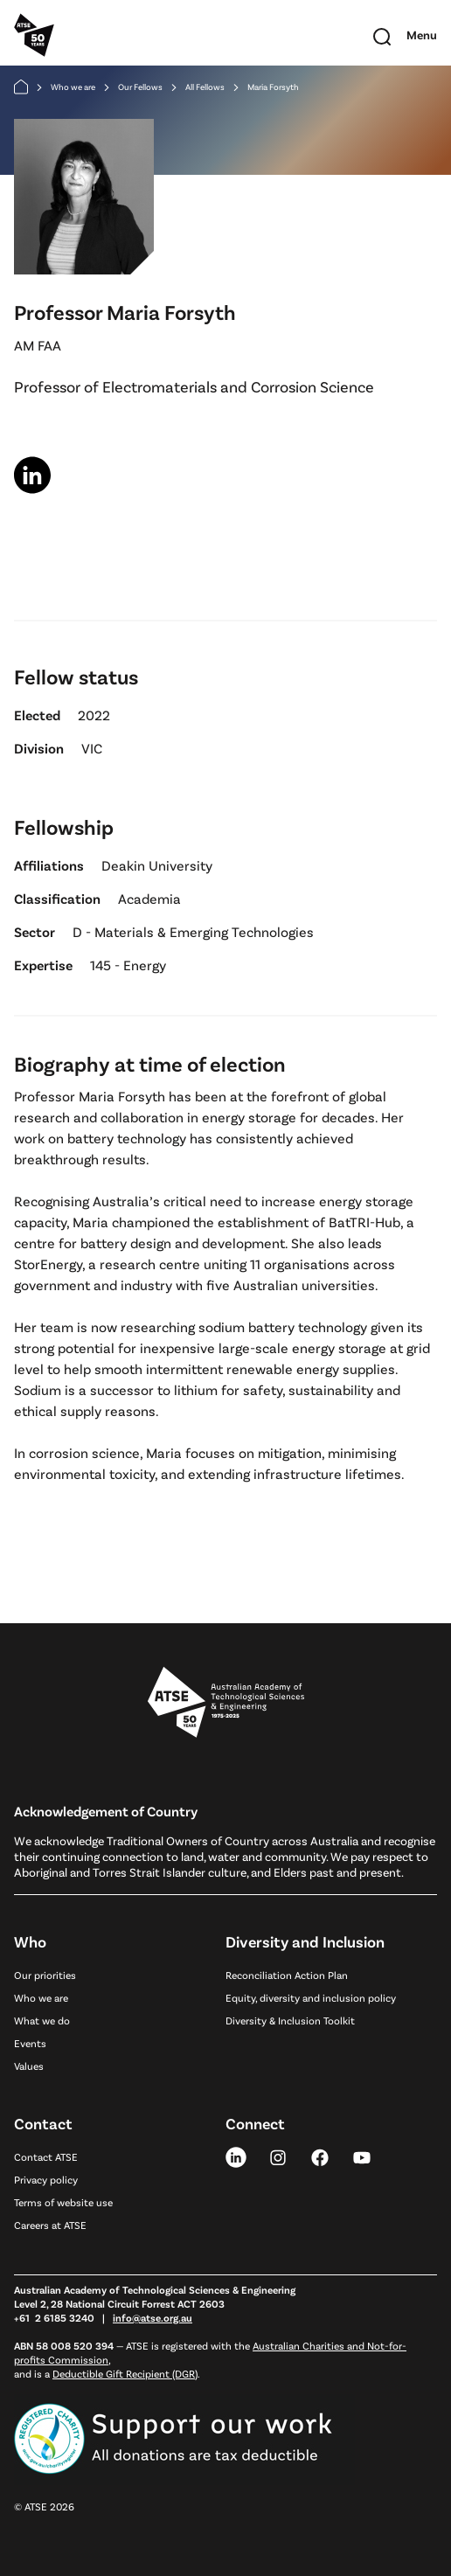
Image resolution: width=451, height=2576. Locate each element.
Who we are (73, 86)
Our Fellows (140, 86)
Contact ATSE (46, 2156)
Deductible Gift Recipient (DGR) (125, 2373)
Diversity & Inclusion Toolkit (290, 2020)
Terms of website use (63, 2202)
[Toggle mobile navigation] (421, 35)
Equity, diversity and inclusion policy (311, 1997)
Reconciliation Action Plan (287, 1974)
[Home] (21, 87)
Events (30, 2043)
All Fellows (205, 86)
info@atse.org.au (152, 2317)
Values (29, 2065)
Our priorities (45, 1974)
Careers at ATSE (50, 2224)
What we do (42, 2020)
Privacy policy (46, 2179)
